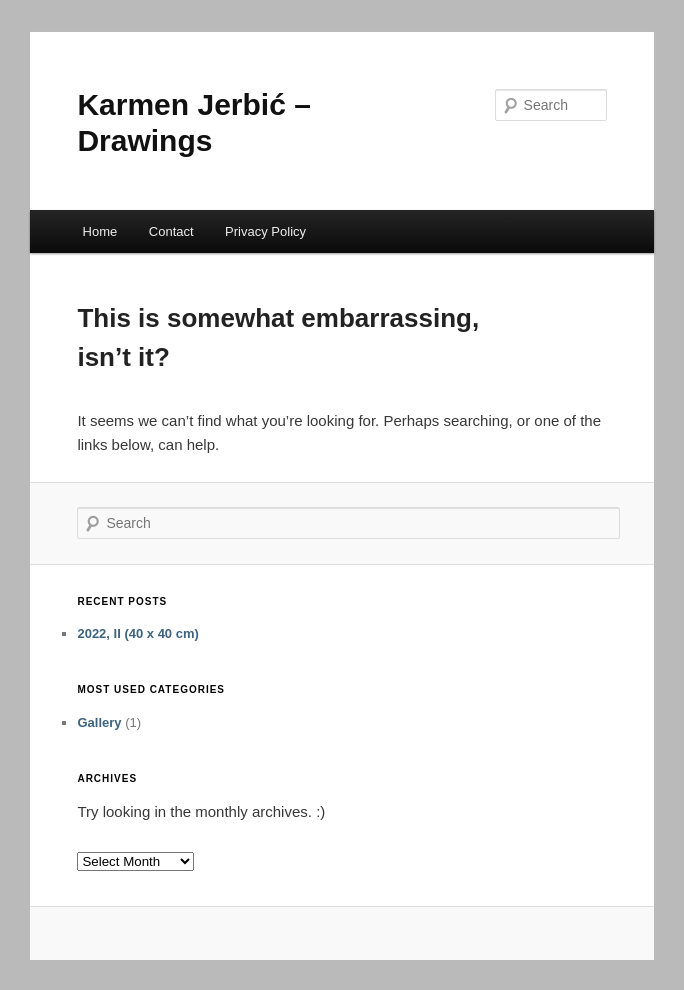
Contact (171, 231)
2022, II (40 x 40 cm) (137, 633)
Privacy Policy (265, 231)
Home (100, 231)
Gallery (99, 722)
